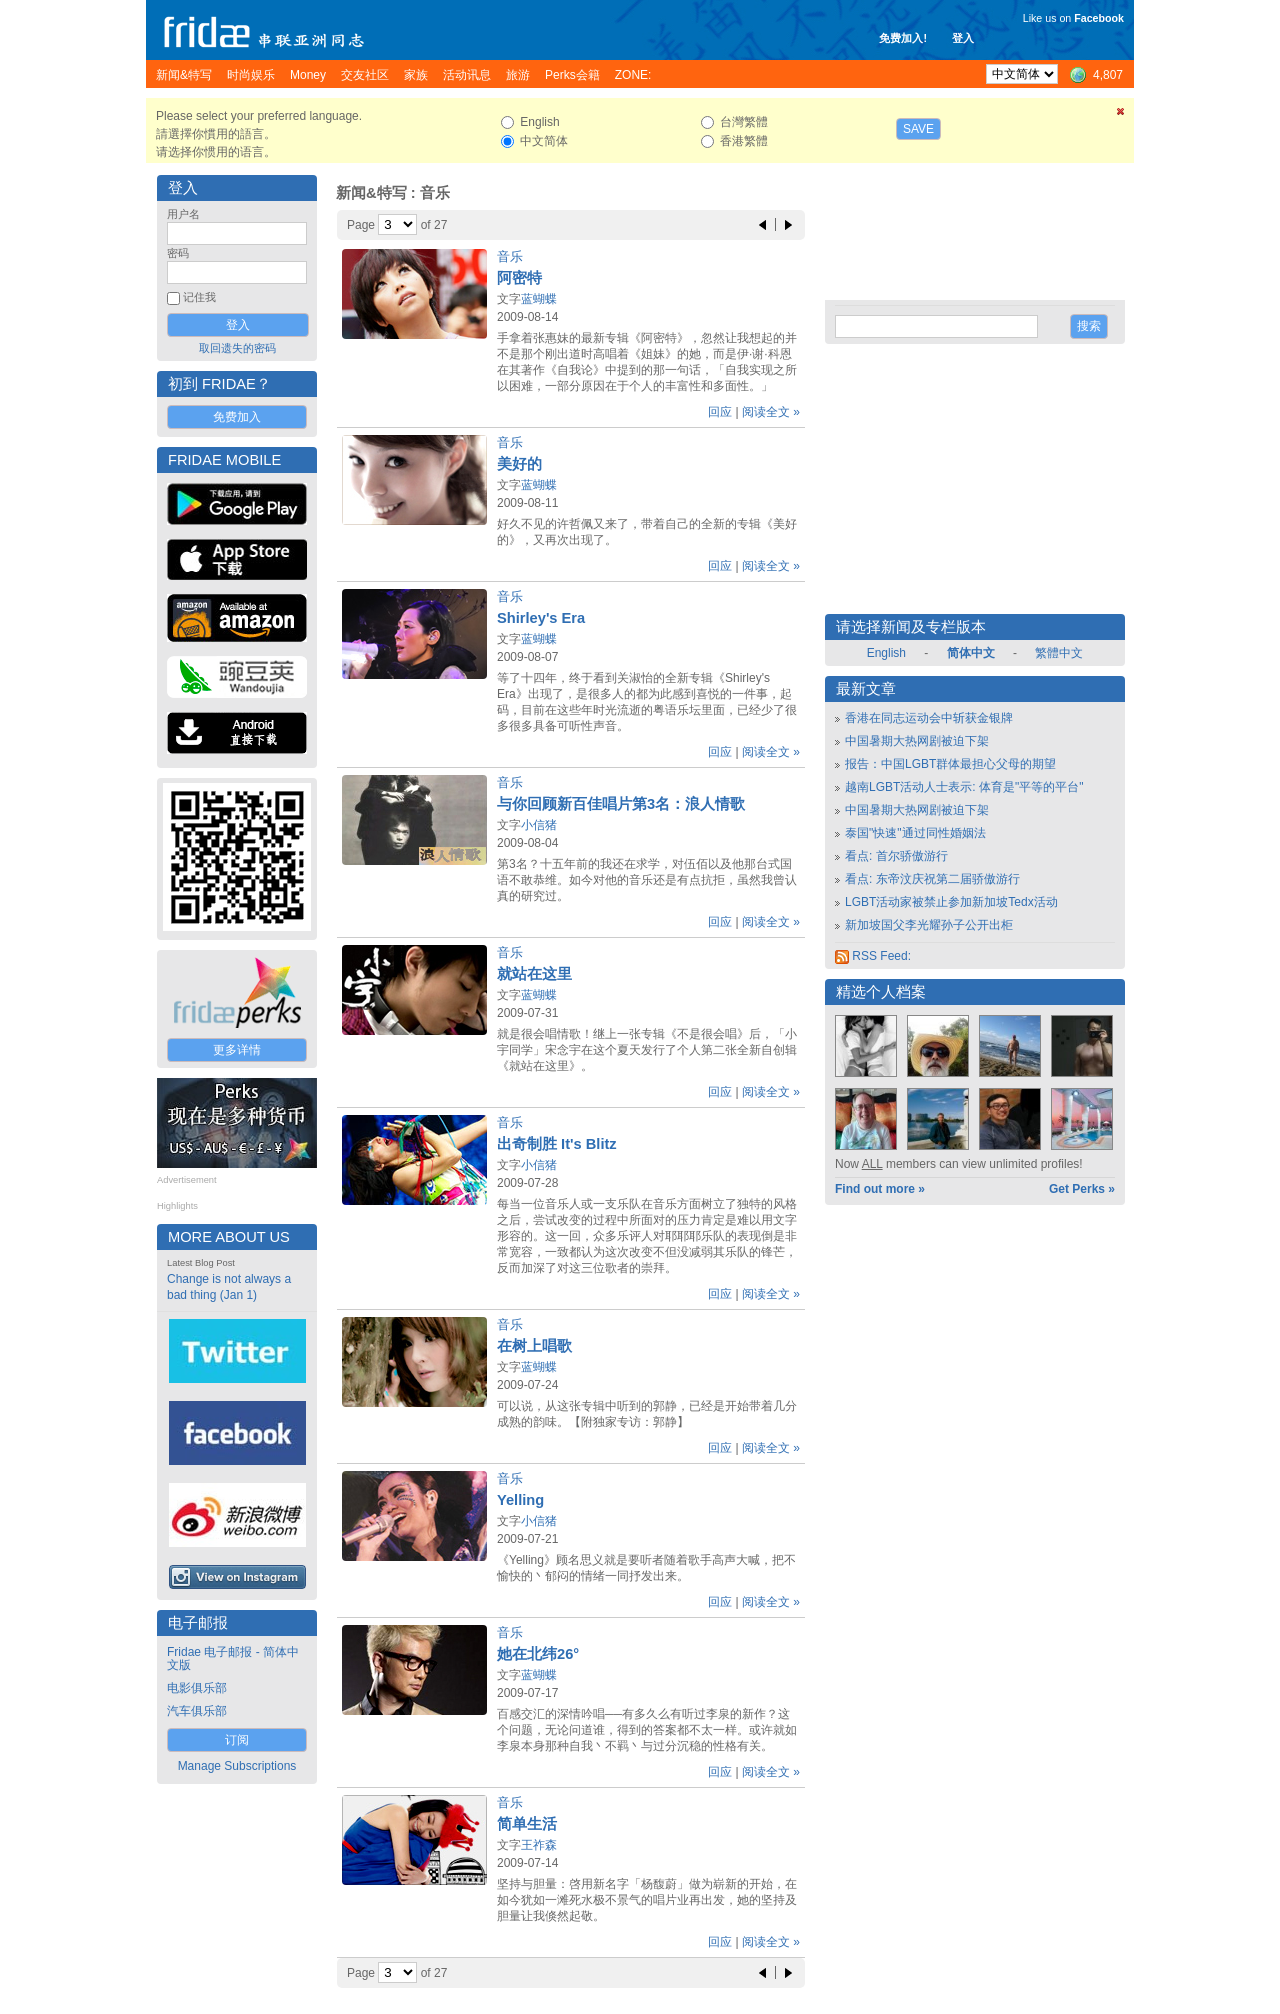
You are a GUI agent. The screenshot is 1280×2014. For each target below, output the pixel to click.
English (886, 653)
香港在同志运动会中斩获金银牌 (929, 718)
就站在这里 (534, 974)
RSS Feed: (873, 956)
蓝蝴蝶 (539, 299)
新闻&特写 (371, 193)
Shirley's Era (541, 618)
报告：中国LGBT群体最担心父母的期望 (950, 764)
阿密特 (519, 278)
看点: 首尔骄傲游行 (896, 856)
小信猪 (539, 825)
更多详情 (237, 1050)
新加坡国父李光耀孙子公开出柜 (929, 925)
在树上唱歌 (534, 1346)
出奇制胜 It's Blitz (557, 1144)
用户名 (183, 214)
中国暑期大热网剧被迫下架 (917, 741)
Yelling (520, 1500)
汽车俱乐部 (197, 1711)
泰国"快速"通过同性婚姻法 (915, 833)
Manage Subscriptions (237, 1766)
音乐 (510, 256)
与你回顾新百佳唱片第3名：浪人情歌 (621, 804)
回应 (720, 412)
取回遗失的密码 (237, 348)
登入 (963, 38)
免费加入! (903, 38)
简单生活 (527, 1824)
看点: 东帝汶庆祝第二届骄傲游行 (932, 879)
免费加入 (237, 417)
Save (918, 129)
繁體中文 (1059, 653)
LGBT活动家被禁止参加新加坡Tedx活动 (951, 902)
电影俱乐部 (197, 1688)
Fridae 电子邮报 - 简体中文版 (233, 1658)
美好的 (519, 464)
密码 (178, 253)
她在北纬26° (538, 1654)
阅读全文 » (771, 412)
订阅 (237, 1740)
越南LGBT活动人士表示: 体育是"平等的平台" (964, 787)
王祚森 (539, 1845)
